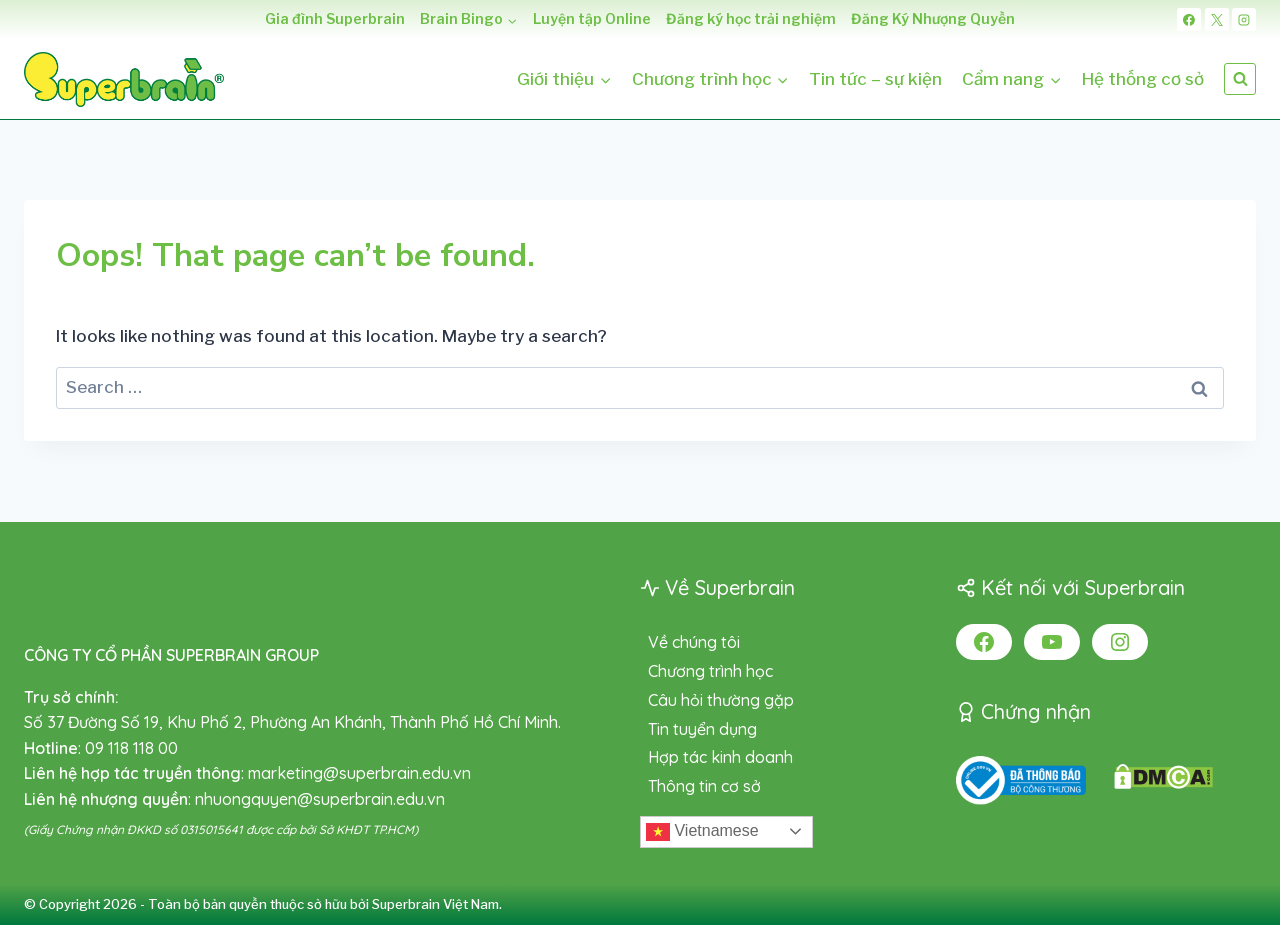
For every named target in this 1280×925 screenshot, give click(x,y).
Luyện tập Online (592, 18)
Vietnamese (702, 832)
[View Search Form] (1240, 79)
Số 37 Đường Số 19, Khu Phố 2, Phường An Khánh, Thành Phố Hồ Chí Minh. (292, 722)
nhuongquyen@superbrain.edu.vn (320, 799)
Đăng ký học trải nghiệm (751, 18)
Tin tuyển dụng (702, 729)
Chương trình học (710, 671)
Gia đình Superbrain (335, 18)
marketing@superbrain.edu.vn (359, 773)
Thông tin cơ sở (704, 786)
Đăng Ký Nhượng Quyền (933, 18)
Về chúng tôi (694, 642)
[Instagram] (1244, 20)
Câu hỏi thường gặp (721, 700)
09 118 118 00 (131, 748)
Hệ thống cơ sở (1143, 79)
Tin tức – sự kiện (875, 79)
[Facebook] (1189, 20)
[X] (1217, 20)
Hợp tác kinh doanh (720, 757)
